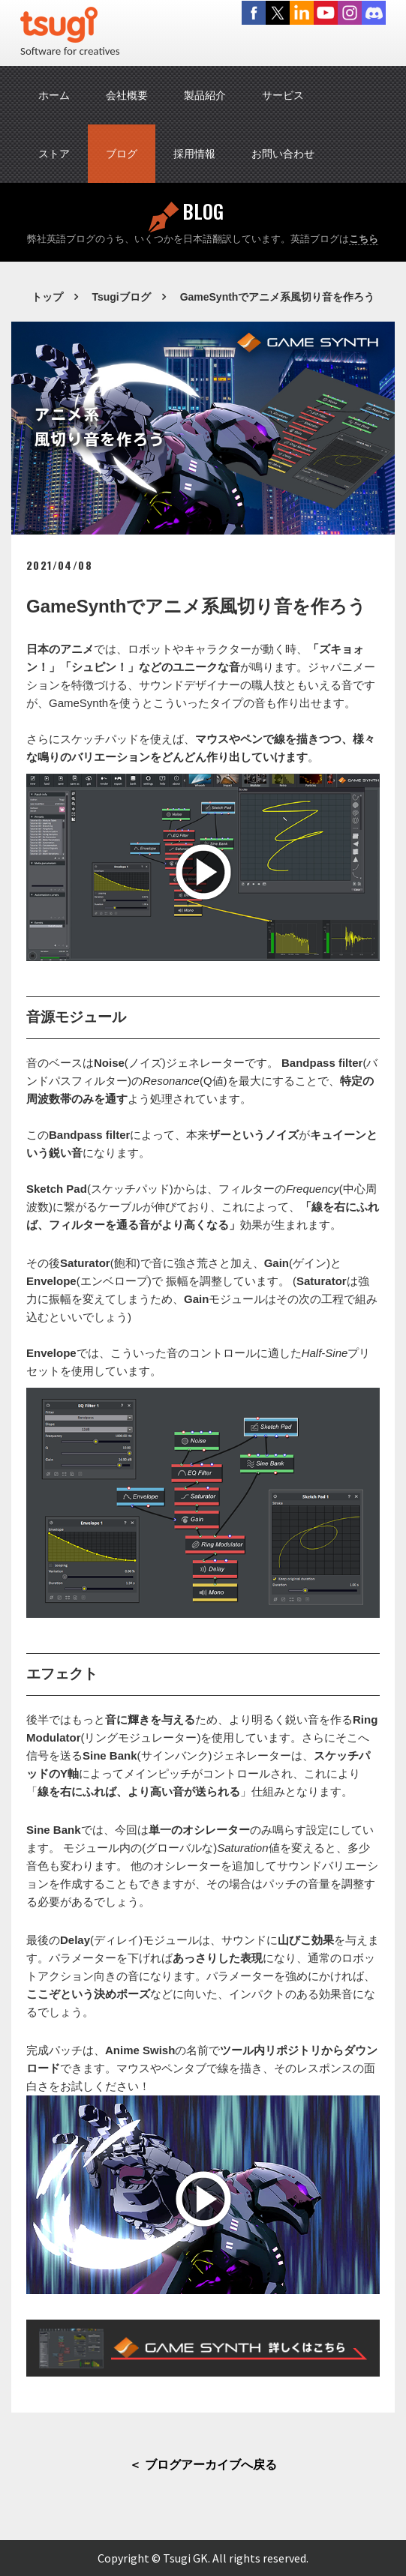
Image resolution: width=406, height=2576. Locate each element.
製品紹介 (205, 95)
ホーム (54, 95)
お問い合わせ (282, 154)
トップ (47, 297)
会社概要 (127, 95)
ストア (54, 154)
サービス (283, 95)
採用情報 (194, 154)
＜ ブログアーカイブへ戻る (202, 2464)
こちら (363, 238)
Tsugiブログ (121, 297)
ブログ (121, 154)
